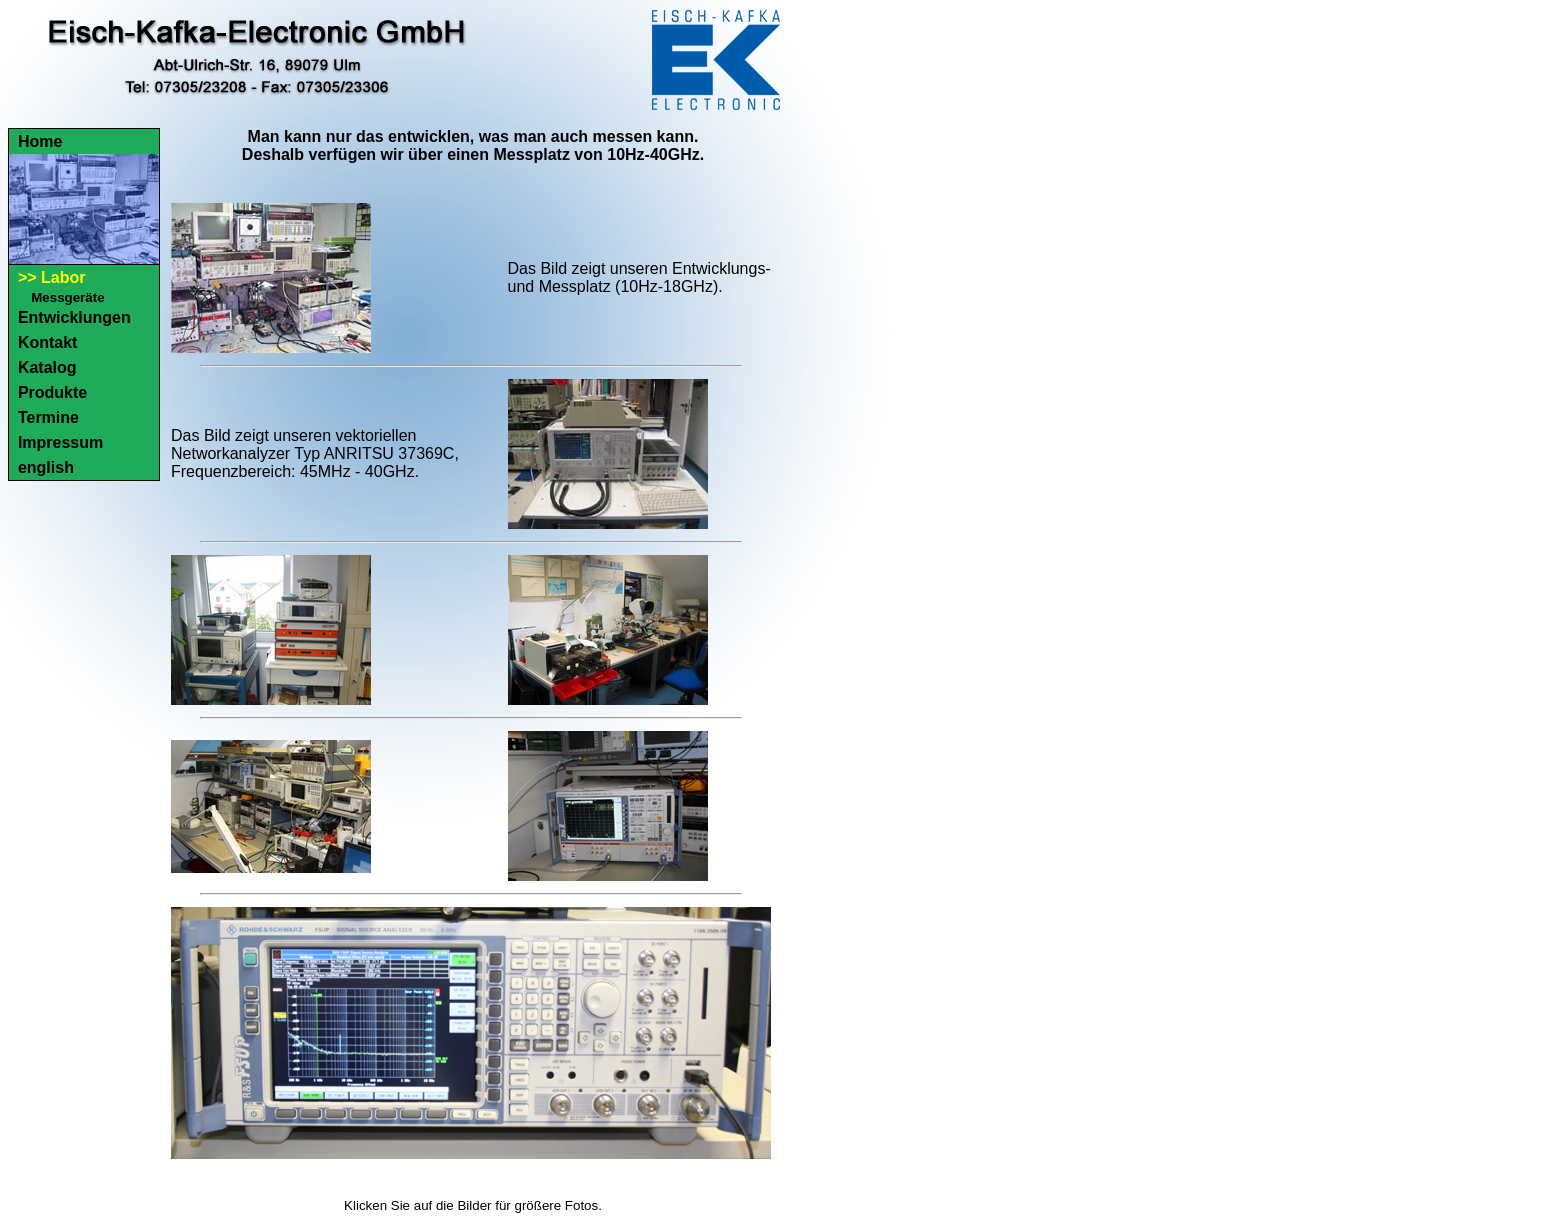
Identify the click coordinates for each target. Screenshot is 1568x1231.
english (46, 467)
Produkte (52, 392)
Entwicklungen (74, 317)
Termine (48, 417)
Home (40, 141)
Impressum (60, 442)
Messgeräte (67, 297)
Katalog (47, 367)
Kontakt (48, 342)
